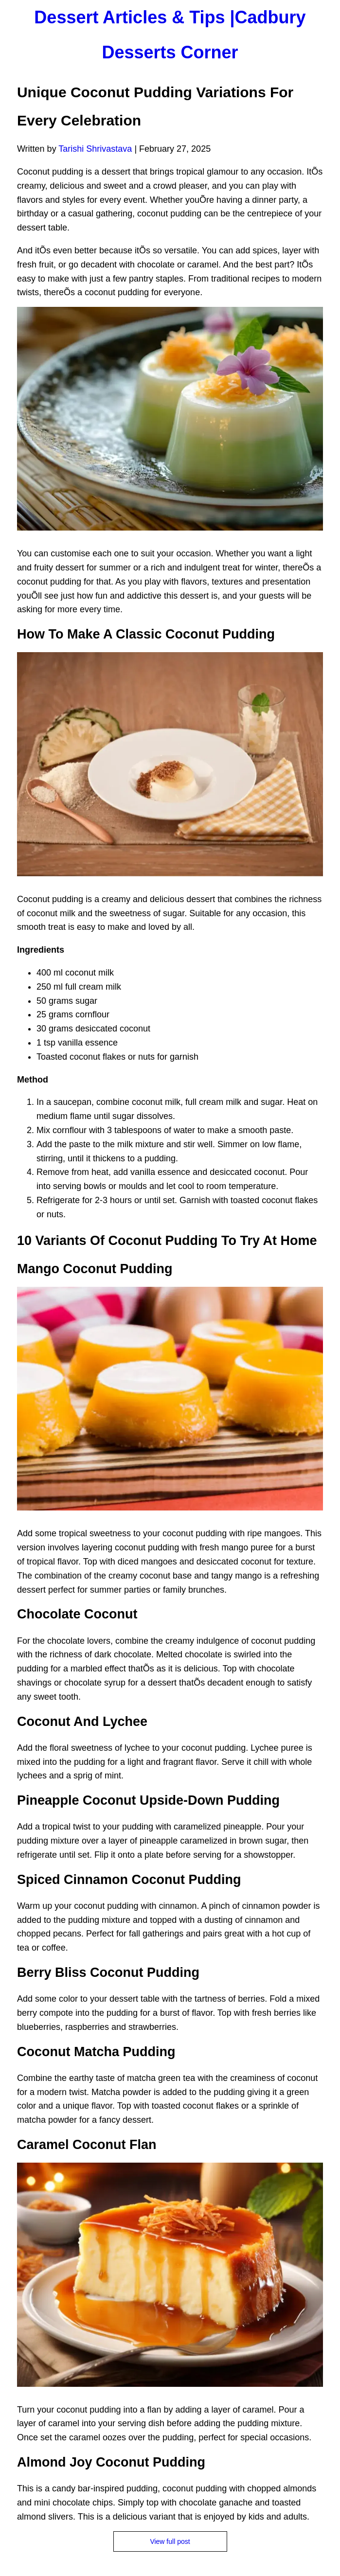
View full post (170, 2541)
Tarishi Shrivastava (95, 149)
